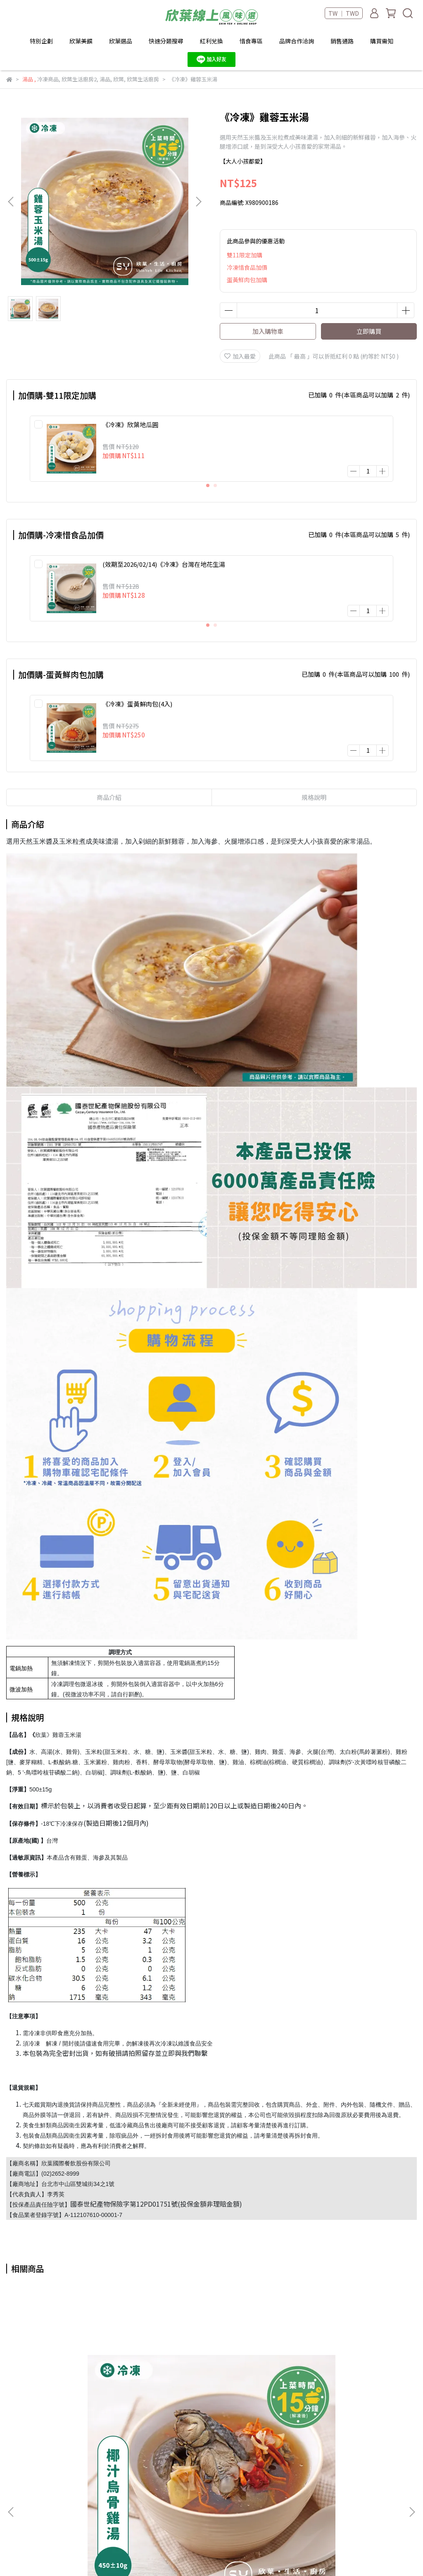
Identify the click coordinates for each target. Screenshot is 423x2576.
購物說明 (161, 2485)
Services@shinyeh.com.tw (59, 2483)
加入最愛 (240, 356)
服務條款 (161, 2522)
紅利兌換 (211, 41)
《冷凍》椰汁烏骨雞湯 (80, 2392)
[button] (198, 202)
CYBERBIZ (262, 2555)
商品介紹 (109, 778)
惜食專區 (251, 41)
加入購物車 (267, 331)
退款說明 (161, 2497)
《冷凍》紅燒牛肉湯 (343, 2392)
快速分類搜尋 (166, 41)
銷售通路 (342, 41)
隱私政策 (161, 2510)
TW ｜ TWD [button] (343, 13)
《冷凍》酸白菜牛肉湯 (211, 2392)
